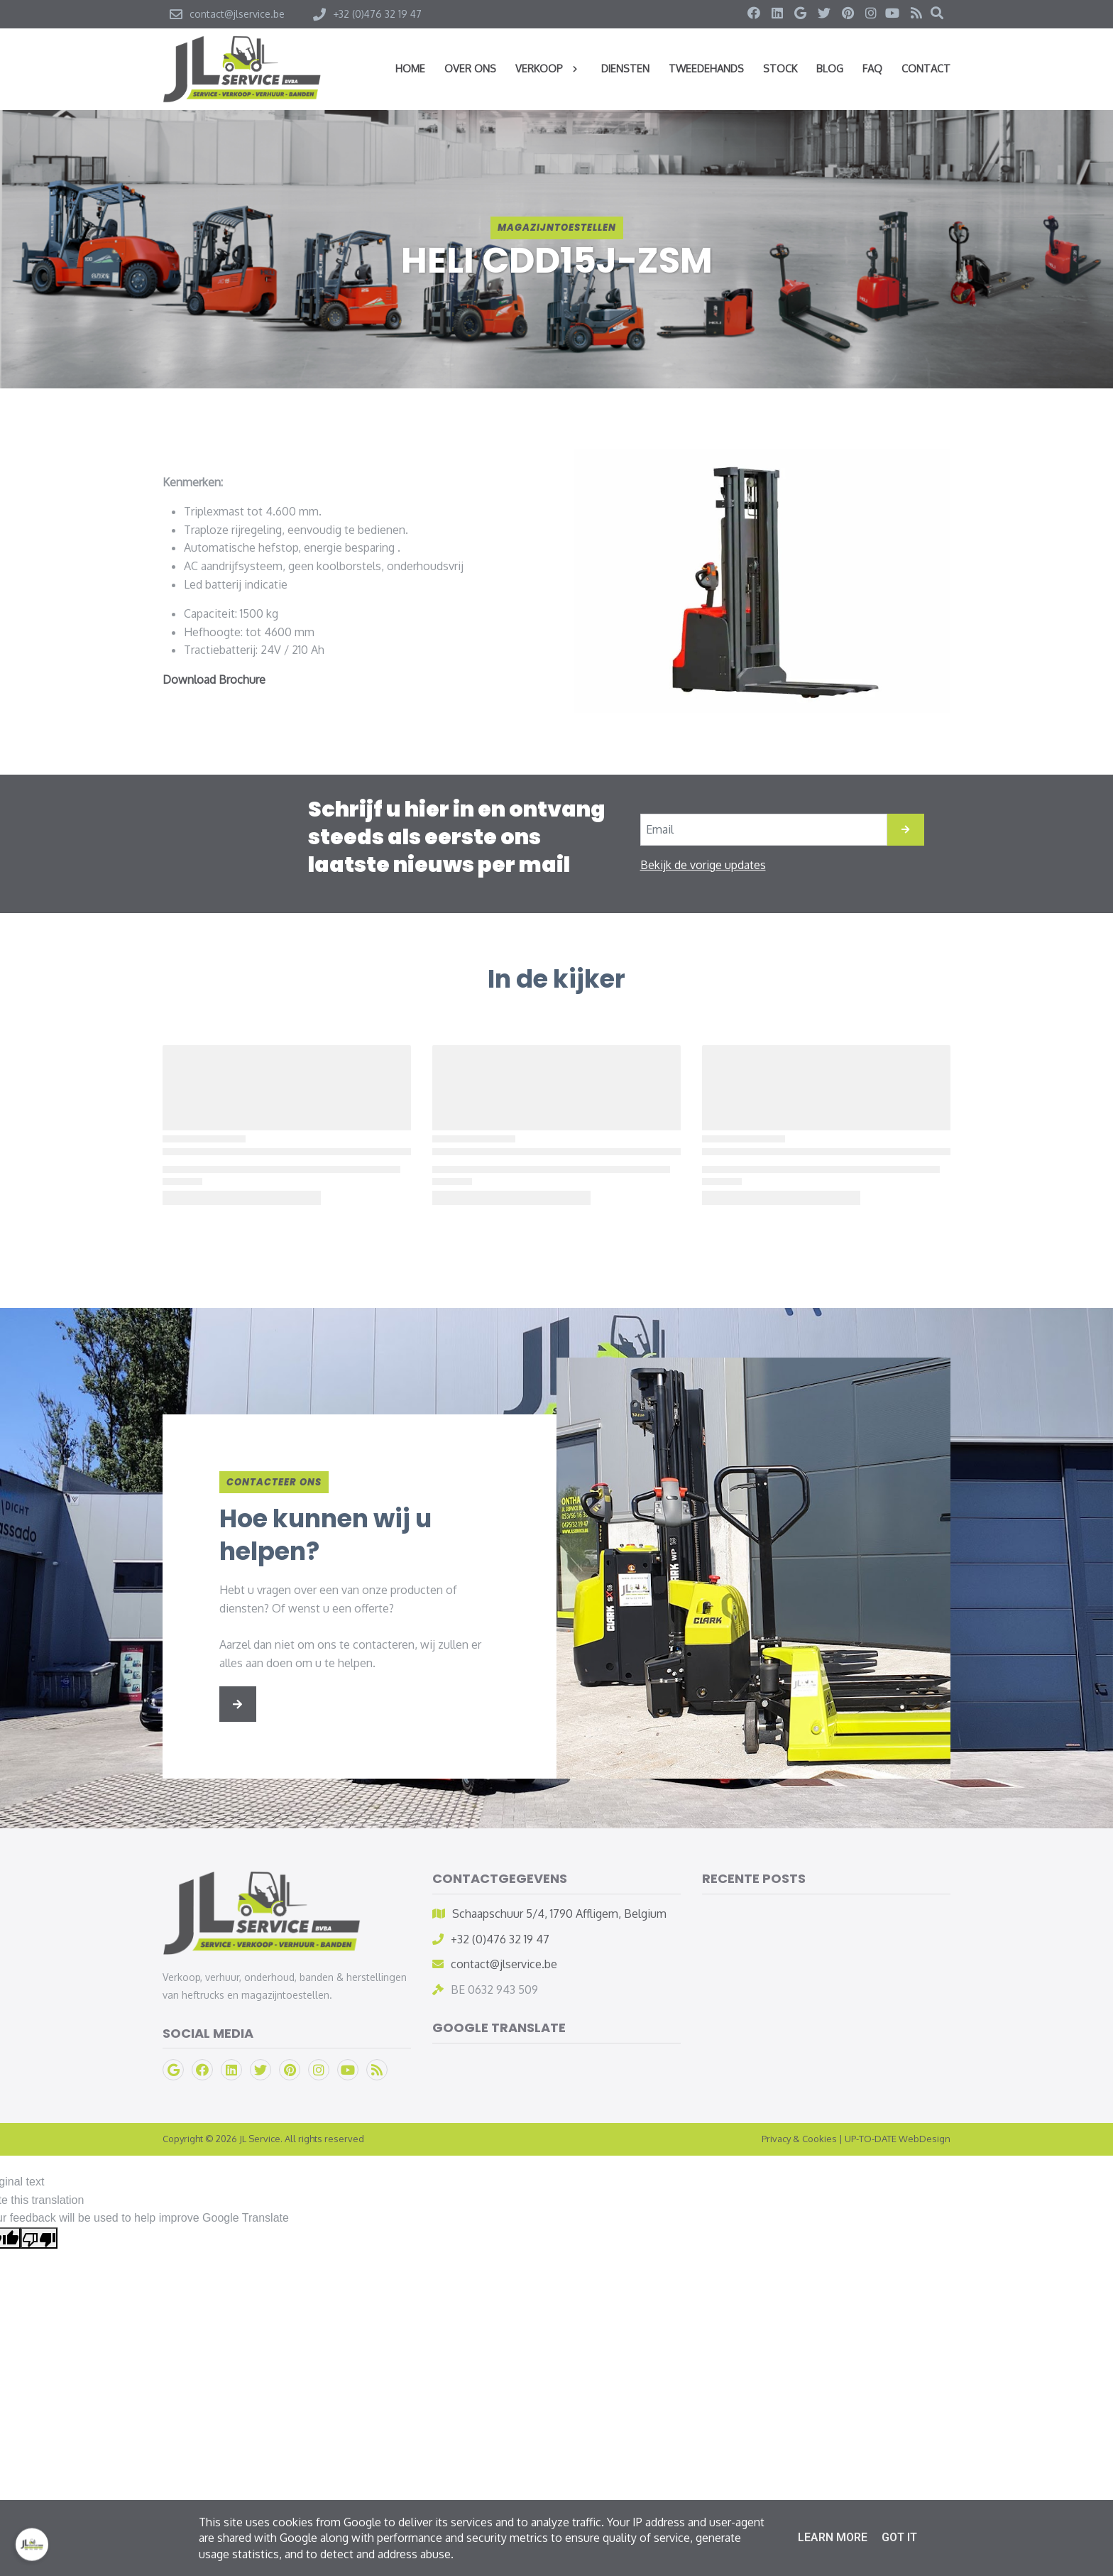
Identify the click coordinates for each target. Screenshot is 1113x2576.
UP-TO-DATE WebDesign (897, 2138)
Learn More (832, 2537)
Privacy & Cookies (799, 2138)
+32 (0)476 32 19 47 (500, 1939)
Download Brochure (214, 679)
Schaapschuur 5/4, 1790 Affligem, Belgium (559, 1913)
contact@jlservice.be (504, 1964)
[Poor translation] (39, 2238)
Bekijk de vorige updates (703, 865)
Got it (899, 2537)
